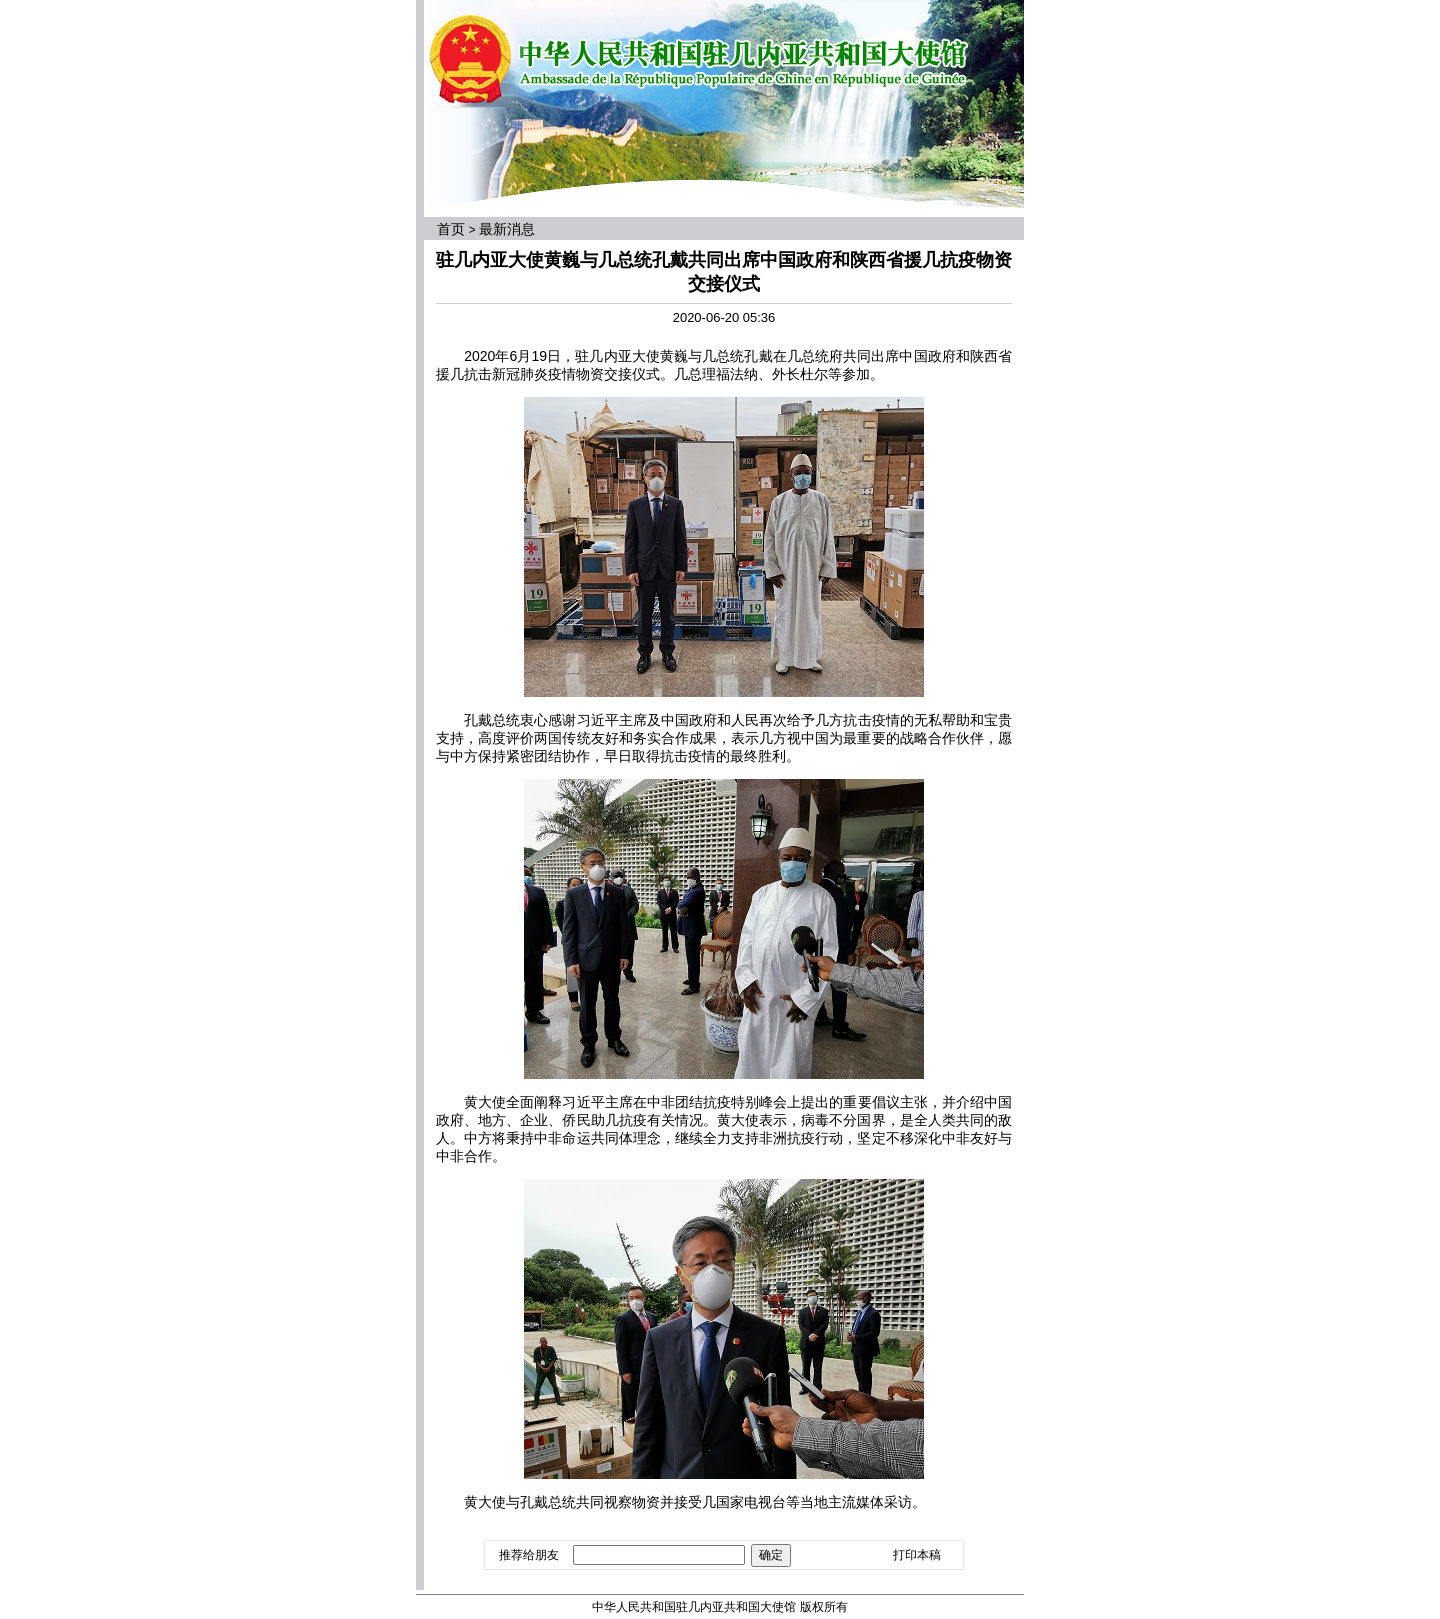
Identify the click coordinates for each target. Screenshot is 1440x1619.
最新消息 (507, 229)
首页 (451, 229)
